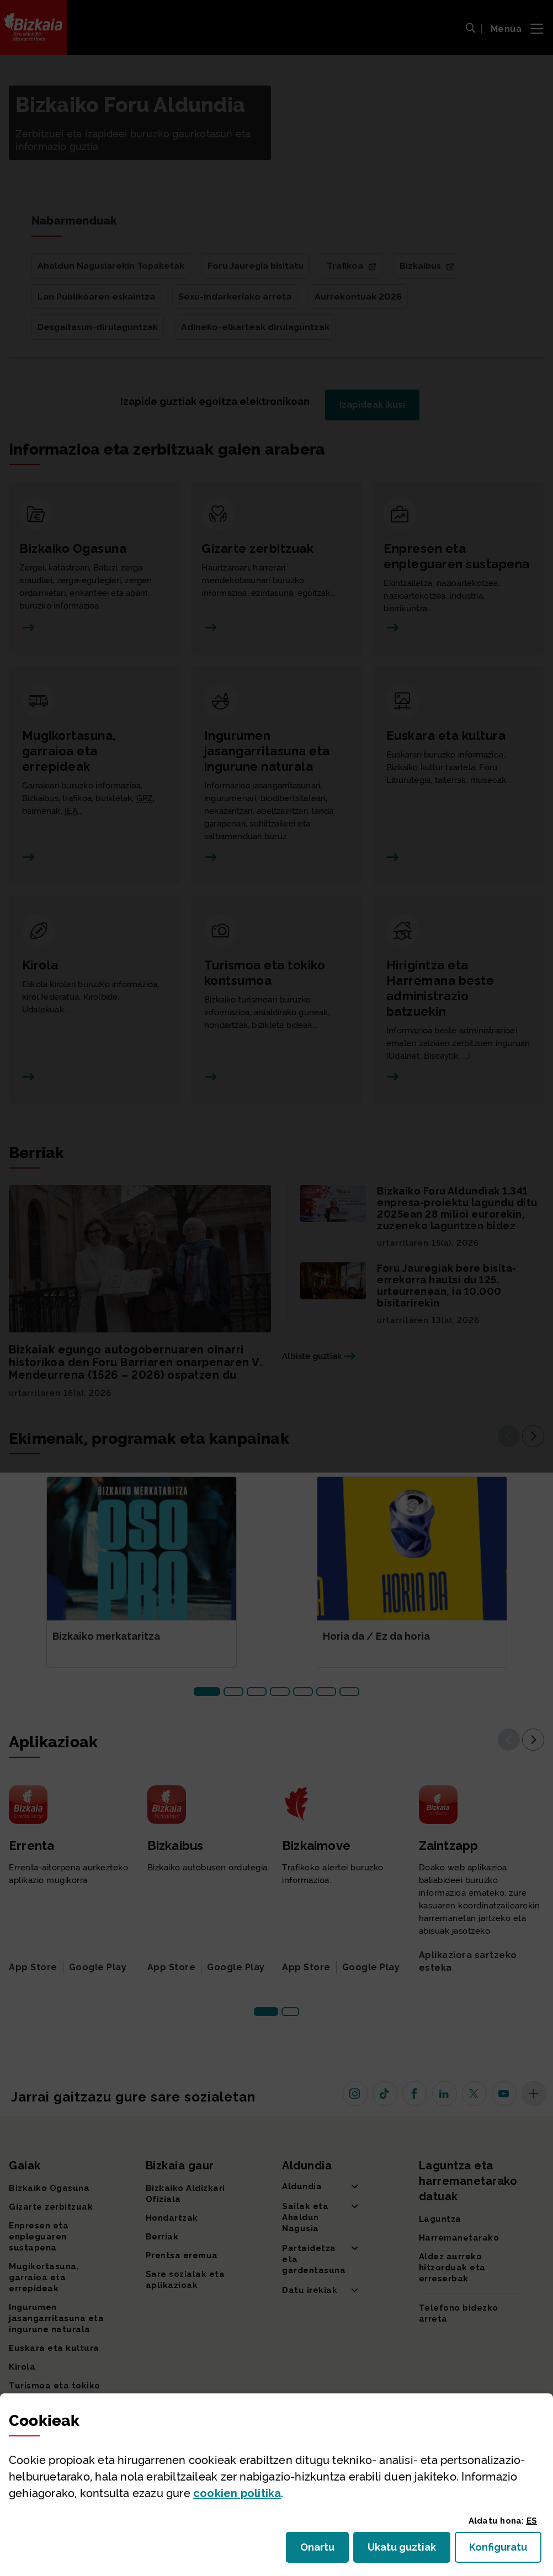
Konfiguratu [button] (505, 2550)
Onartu (324, 2550)
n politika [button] (237, 2493)
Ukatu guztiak (405, 2550)
